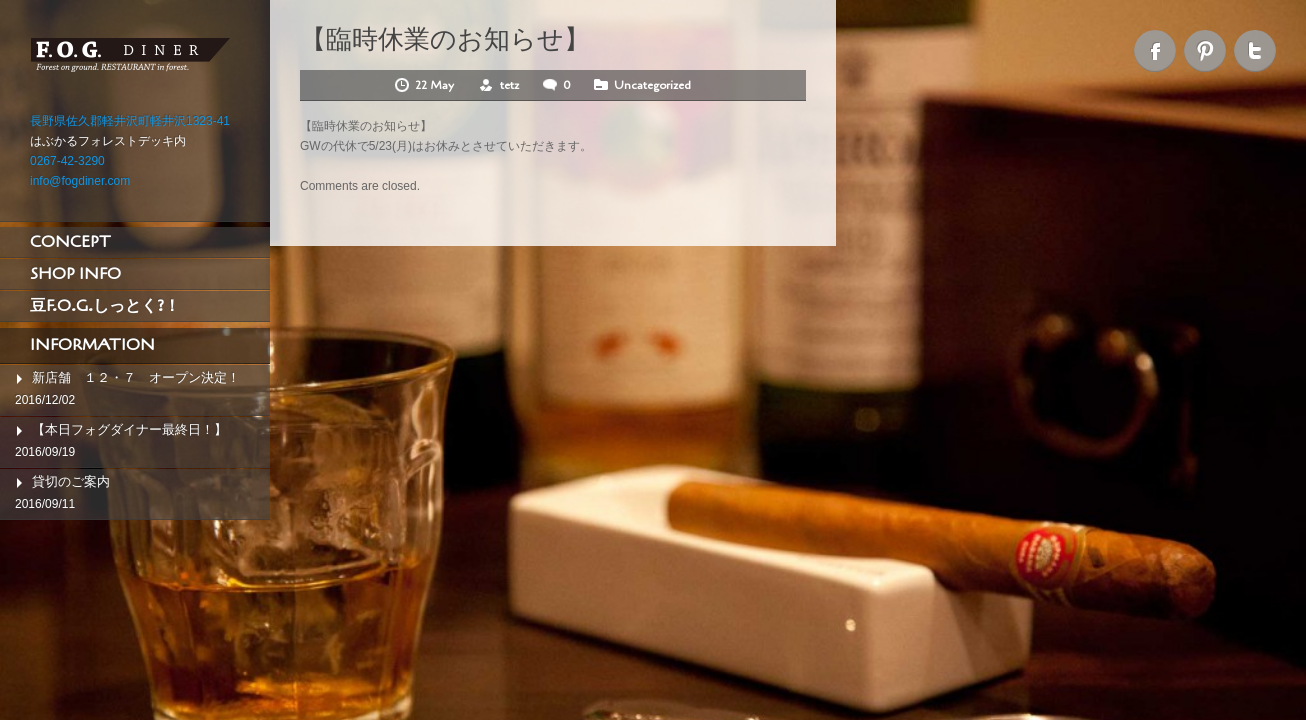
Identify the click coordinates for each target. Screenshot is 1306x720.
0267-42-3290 (67, 161)
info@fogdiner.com (80, 181)
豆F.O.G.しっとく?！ (105, 306)
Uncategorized (652, 85)
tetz (509, 85)
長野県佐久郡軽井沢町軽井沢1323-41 (130, 121)
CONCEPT (70, 242)
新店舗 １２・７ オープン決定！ (136, 377)
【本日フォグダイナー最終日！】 (129, 429)
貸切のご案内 (71, 481)
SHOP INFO (75, 274)
